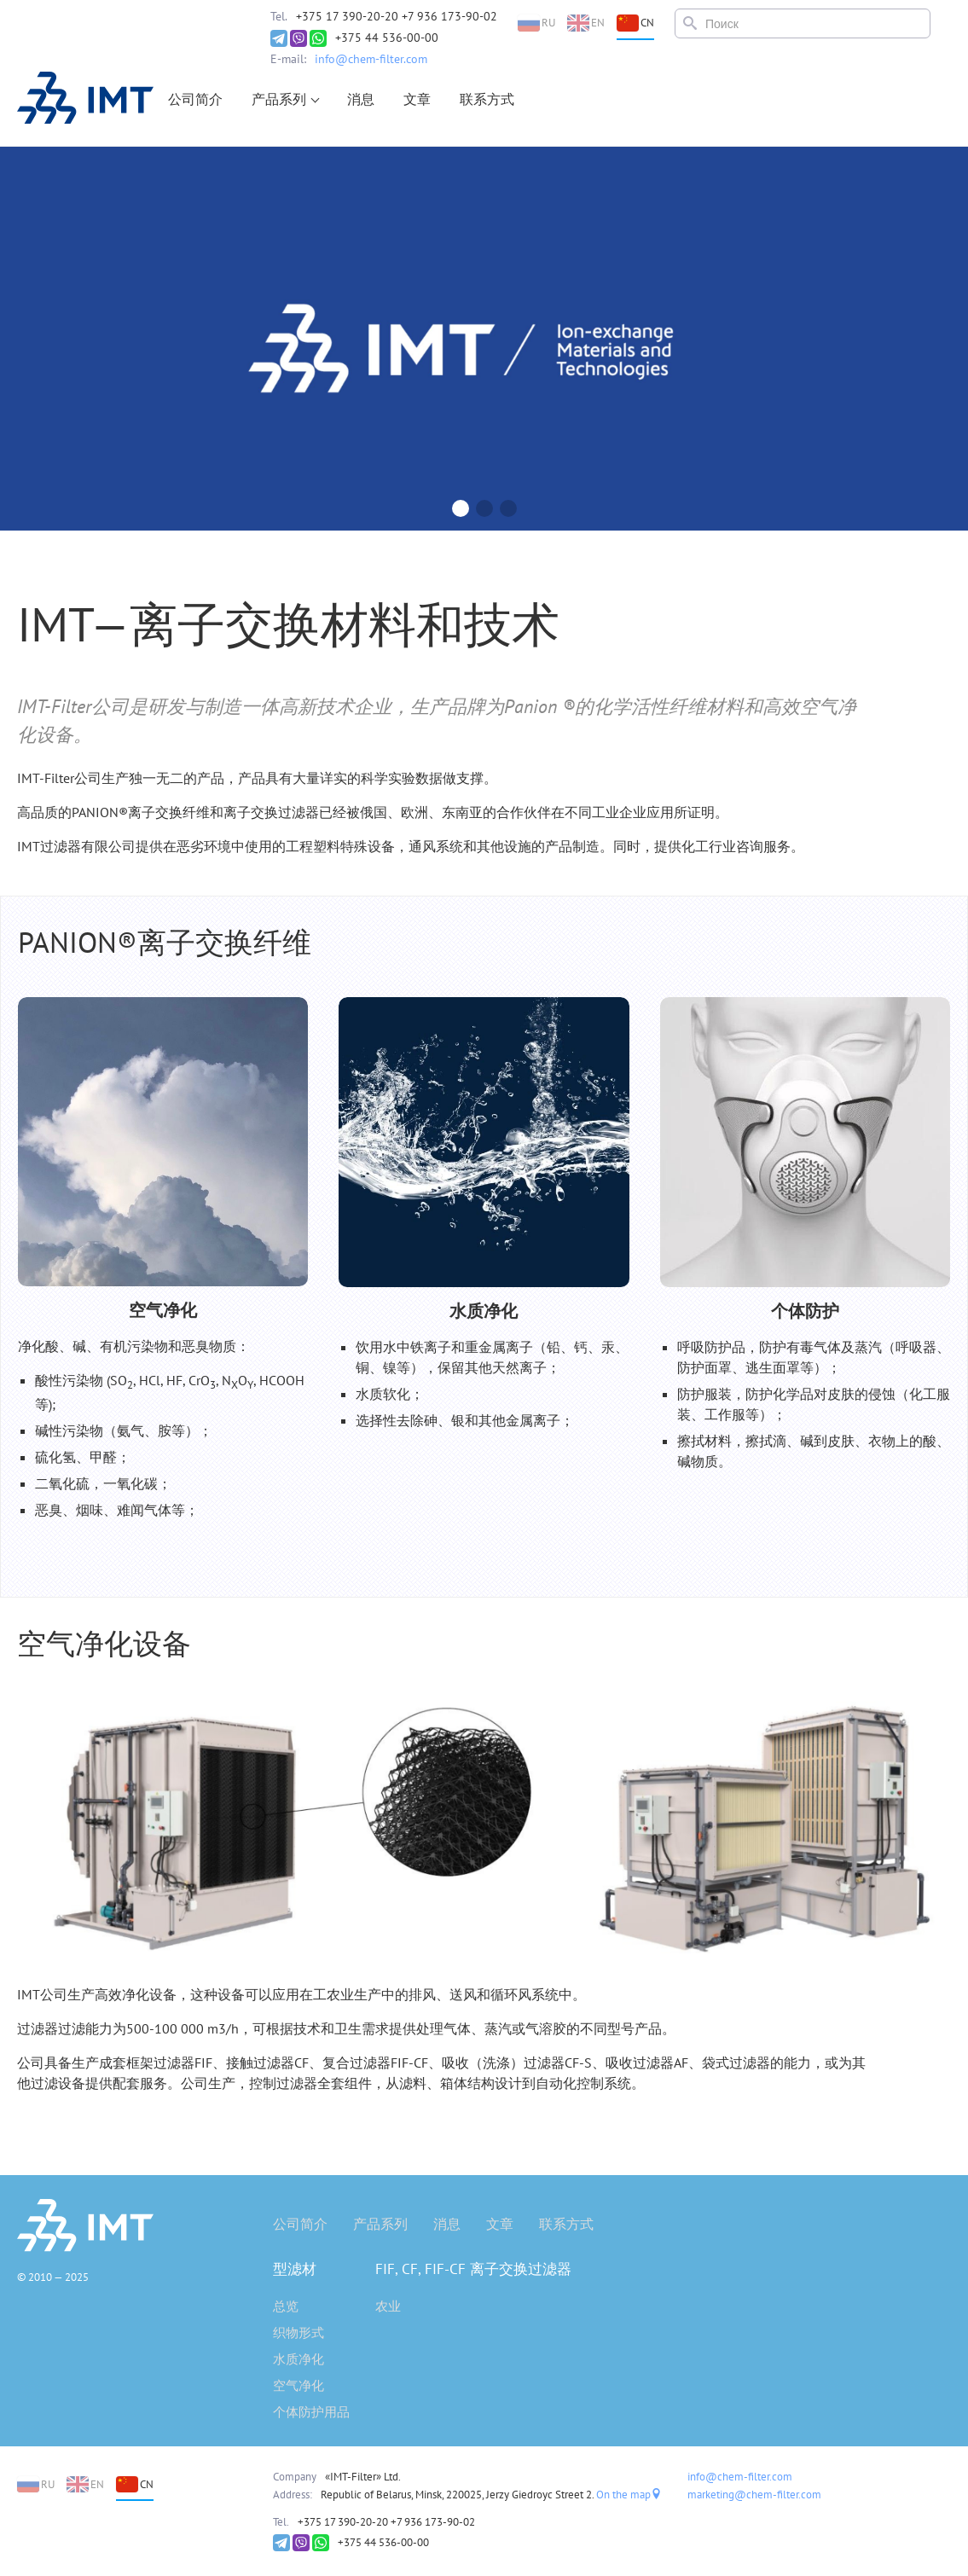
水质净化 (298, 2359)
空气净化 (298, 2385)
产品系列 (279, 98)
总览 (286, 2306)
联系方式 (487, 98)
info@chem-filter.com (371, 59)
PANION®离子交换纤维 (164, 941)
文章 (417, 98)
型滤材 (294, 2269)
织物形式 (298, 2332)
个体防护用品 (311, 2412)
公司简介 (195, 98)
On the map (629, 2494)
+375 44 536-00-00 (386, 37)
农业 (388, 2306)
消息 (360, 98)
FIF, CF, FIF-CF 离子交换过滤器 (473, 2269)
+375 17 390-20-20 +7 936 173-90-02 (396, 16)
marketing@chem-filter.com (754, 2494)
